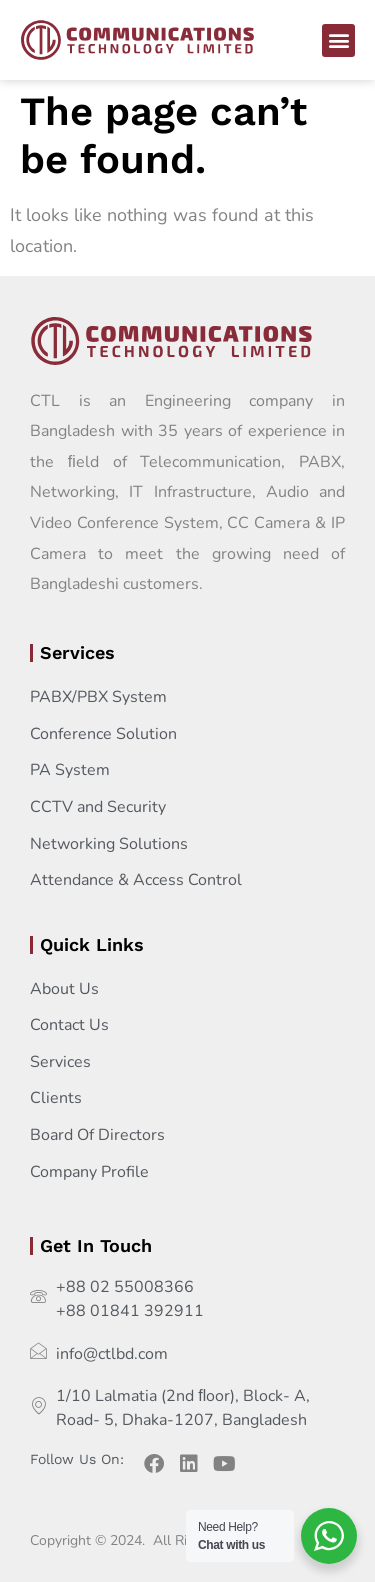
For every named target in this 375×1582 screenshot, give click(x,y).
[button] (338, 40)
